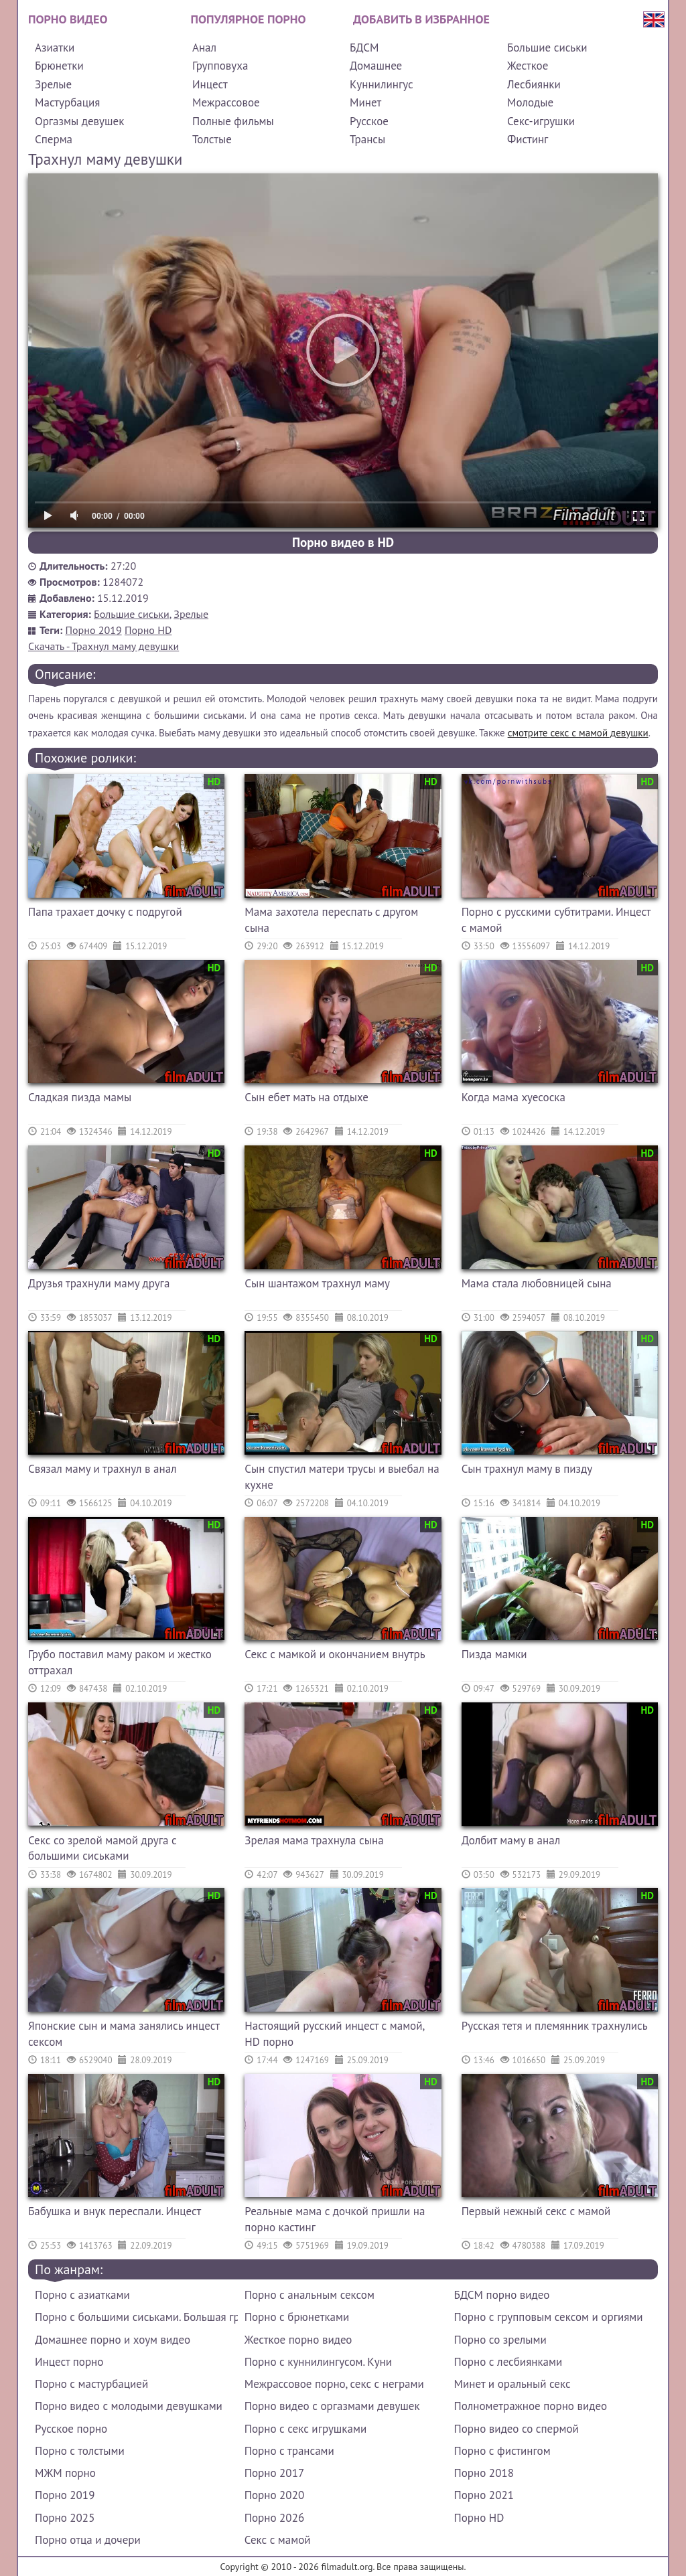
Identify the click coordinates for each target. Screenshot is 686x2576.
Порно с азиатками (82, 2294)
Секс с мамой (278, 2539)
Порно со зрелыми (500, 2339)
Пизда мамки (494, 1654)
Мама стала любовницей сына (537, 1283)
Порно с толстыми (80, 2450)
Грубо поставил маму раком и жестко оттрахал (120, 1662)
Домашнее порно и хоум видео (112, 2339)
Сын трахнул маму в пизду (527, 1468)
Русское (369, 121)
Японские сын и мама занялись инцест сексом (123, 2033)
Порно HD (148, 630)
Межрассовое (226, 102)
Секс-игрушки (541, 121)
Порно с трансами (289, 2450)
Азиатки (54, 47)
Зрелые (53, 84)
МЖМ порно (65, 2473)
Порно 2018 (484, 2473)
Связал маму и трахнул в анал (102, 1468)
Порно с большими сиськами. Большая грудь (136, 2317)
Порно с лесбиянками (508, 2361)
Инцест (210, 84)
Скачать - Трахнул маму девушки (103, 646)
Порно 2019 (94, 630)
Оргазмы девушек (79, 121)
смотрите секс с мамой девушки (578, 732)
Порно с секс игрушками (305, 2428)
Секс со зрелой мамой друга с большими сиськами (102, 1848)
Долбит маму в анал (511, 1840)
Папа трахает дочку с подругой (105, 911)
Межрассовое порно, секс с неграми (334, 2384)
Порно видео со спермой (516, 2428)
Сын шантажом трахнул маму (317, 1283)
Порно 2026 (274, 2517)
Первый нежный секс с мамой (536, 2211)
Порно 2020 (274, 2495)
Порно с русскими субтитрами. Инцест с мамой (556, 919)
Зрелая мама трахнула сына (314, 1840)
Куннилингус (381, 84)
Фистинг (527, 139)
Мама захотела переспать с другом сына (331, 919)
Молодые (530, 102)
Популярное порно (248, 19)
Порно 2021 (484, 2495)
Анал (204, 47)
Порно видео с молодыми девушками (128, 2406)
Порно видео (67, 19)
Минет (365, 102)
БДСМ (364, 47)
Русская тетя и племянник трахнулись (555, 2025)
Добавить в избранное (421, 19)
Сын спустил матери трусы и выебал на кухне (342, 1476)
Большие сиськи (547, 47)
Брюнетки (59, 65)
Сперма (53, 139)
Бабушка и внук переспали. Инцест (114, 2211)
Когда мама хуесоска (513, 1097)
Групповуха (220, 65)
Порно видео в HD (343, 542)
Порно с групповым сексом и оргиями (548, 2317)
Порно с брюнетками (297, 2317)
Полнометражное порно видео (530, 2406)
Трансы (367, 139)
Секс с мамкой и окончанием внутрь (335, 1654)
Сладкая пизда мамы (79, 1097)
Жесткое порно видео (298, 2339)
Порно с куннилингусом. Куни (318, 2361)
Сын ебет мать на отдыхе (306, 1097)
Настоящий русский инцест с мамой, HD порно (334, 2033)
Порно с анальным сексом (309, 2294)
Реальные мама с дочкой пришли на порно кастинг (335, 2219)
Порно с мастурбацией (91, 2384)
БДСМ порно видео (502, 2294)
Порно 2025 (64, 2517)
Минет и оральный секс (512, 2384)
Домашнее (376, 65)
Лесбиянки (534, 84)
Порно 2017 (274, 2473)
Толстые (212, 139)
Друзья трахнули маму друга (98, 1283)
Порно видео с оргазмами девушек (332, 2406)
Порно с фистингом (502, 2450)
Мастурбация (67, 102)
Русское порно (71, 2428)
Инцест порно (69, 2361)
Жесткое (527, 65)
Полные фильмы (233, 121)
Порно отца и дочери (88, 2539)
